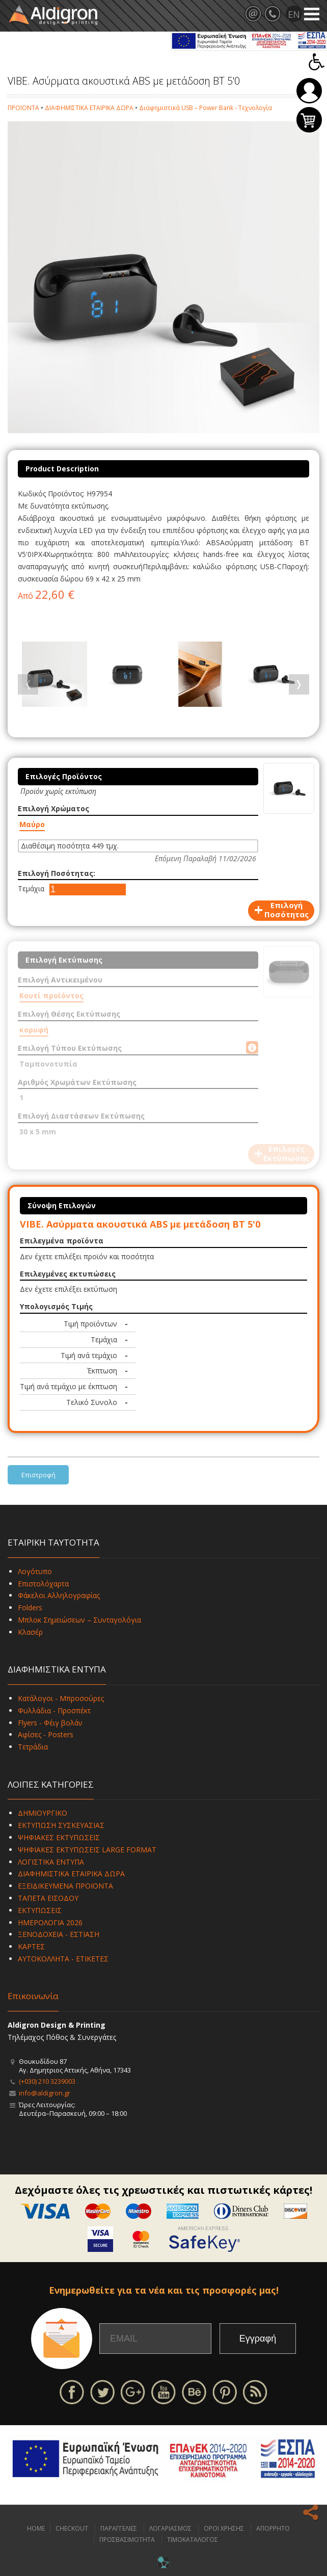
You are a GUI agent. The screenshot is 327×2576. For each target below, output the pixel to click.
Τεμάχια (31, 888)
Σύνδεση (309, 90)
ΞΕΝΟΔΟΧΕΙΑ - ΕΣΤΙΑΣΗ (58, 1934)
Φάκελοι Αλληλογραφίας (59, 1595)
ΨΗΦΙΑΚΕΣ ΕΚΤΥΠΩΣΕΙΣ (59, 1837)
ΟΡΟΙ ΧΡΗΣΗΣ (224, 2528)
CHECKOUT (72, 2528)
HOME (36, 2528)
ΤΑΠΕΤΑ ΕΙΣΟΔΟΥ (48, 1898)
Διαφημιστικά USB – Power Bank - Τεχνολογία (205, 107)
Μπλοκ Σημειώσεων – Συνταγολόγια (79, 1620)
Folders (30, 1607)
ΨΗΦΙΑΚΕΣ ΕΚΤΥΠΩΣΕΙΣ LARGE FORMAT (87, 1849)
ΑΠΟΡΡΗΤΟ (273, 2528)
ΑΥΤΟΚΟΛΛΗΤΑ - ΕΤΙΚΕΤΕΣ (63, 1958)
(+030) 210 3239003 (47, 2081)
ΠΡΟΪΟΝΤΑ (23, 107)
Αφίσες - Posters (45, 1734)
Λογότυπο (35, 1571)
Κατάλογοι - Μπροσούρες (61, 1698)
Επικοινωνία (33, 1996)
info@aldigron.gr (44, 2092)
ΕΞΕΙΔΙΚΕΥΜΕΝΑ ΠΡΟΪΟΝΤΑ (65, 1886)
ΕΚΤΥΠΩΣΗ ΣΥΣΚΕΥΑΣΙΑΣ (61, 1825)
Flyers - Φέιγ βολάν (50, 1723)
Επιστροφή (38, 1474)
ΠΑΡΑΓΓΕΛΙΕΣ (118, 2528)
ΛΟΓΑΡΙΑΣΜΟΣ (170, 2528)
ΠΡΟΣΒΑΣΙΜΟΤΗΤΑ (127, 2539)
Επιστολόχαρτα (43, 1583)
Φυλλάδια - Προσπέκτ (54, 1710)
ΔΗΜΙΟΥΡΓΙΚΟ (42, 1813)
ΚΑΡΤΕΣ (31, 1946)
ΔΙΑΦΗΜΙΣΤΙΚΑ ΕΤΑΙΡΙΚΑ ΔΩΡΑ (89, 107)
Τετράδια (33, 1746)
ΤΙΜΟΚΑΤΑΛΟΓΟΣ (192, 2539)
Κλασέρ (30, 1632)
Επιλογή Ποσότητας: (56, 873)
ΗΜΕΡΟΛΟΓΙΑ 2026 (50, 1922)
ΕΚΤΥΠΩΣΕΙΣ (40, 1910)
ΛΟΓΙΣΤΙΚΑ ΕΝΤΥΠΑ (51, 1862)
